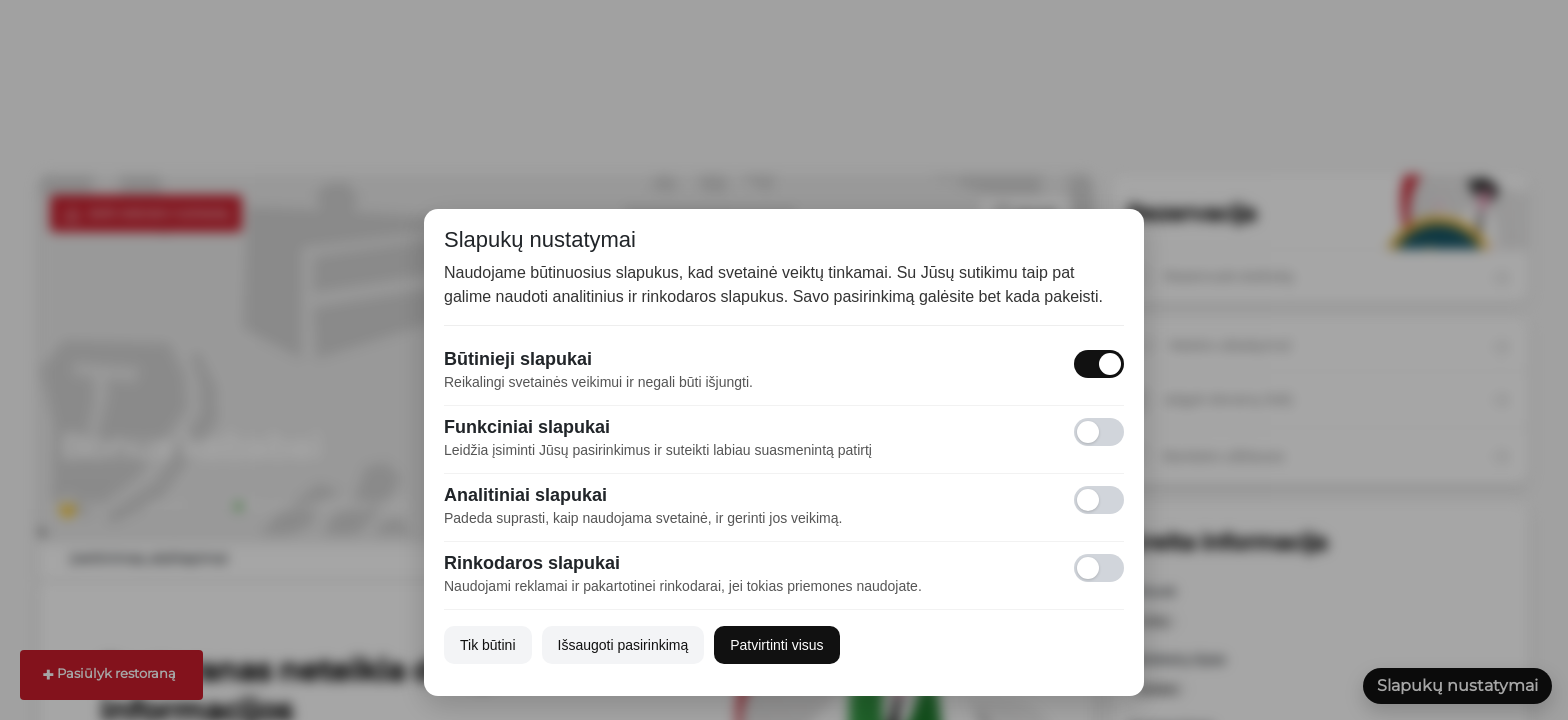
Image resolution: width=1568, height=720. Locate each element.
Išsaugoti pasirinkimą (623, 645)
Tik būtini (488, 645)
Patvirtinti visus (776, 645)
